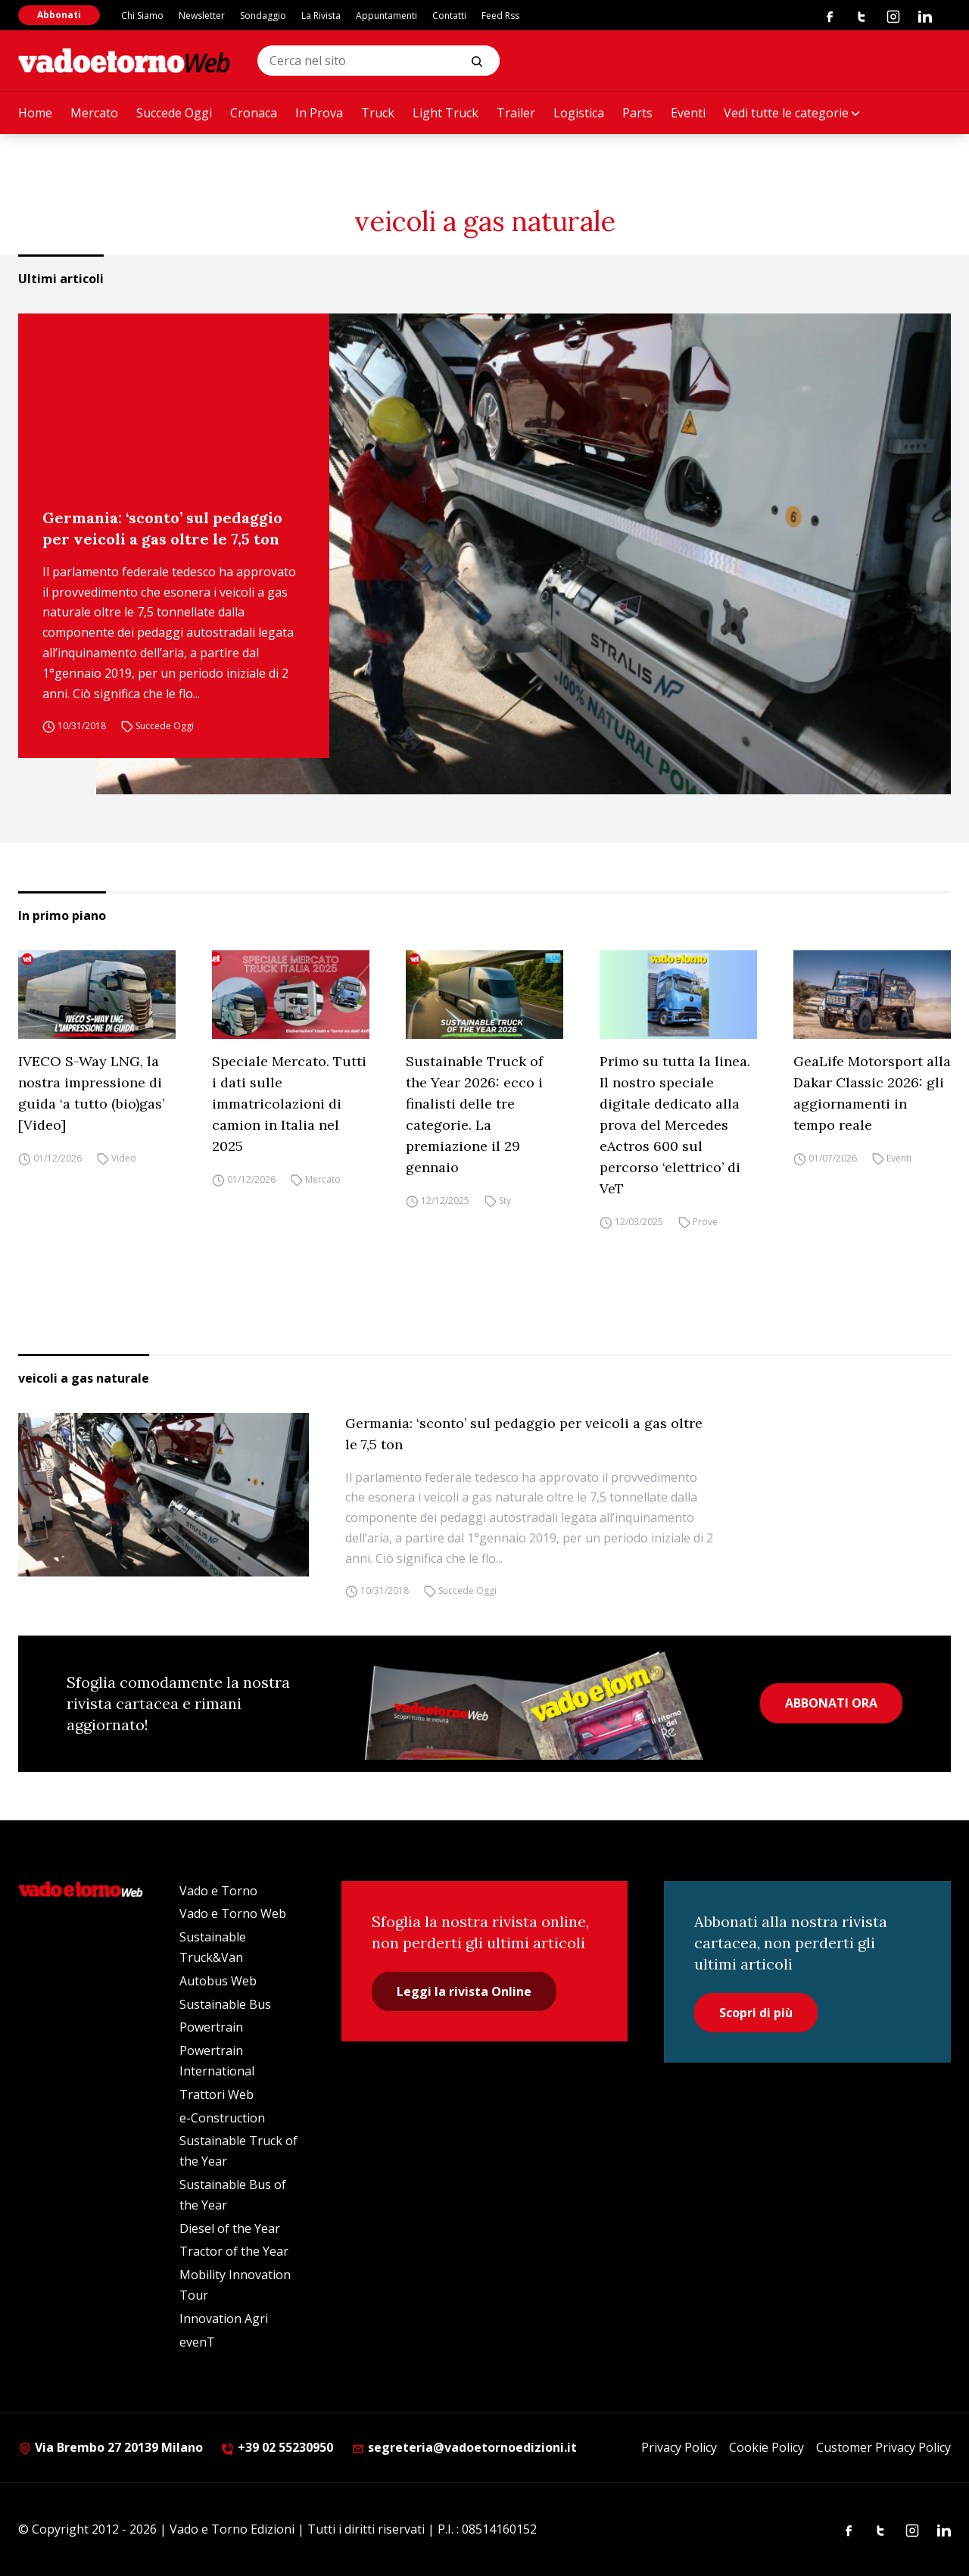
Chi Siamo (142, 15)
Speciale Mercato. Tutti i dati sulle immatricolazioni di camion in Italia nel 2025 (289, 1104)
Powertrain (211, 2027)
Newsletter (202, 15)
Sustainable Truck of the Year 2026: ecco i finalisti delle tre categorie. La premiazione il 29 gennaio (474, 1114)
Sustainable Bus (225, 2004)
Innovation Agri (223, 2318)
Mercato (94, 112)
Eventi (688, 112)
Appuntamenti (386, 15)
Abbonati (59, 14)
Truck (377, 112)
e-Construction (222, 2118)
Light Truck (445, 112)
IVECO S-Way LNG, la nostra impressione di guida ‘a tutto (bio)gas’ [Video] (91, 1093)
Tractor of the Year (233, 2251)
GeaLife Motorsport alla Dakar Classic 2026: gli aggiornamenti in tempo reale (872, 1093)
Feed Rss (500, 15)
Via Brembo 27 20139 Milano (110, 2447)
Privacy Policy (679, 2447)
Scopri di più (756, 2012)
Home (35, 112)
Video (123, 1158)
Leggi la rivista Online (464, 1991)
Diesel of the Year (229, 2228)
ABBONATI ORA (831, 1703)
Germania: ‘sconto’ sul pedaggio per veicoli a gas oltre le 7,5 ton (162, 528)
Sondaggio (263, 15)
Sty (505, 1200)
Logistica (578, 112)
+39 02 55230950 (277, 2447)
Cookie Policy (766, 2447)
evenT (197, 2342)
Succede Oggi (174, 112)
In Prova (319, 112)
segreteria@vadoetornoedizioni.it (464, 2447)
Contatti (449, 15)
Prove (705, 1221)
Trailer (516, 112)
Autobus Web (218, 1981)
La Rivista (321, 15)
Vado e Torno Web (232, 1913)
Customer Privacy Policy (883, 2447)
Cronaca (253, 112)
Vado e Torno (218, 1890)
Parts (637, 112)
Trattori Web (216, 2094)
